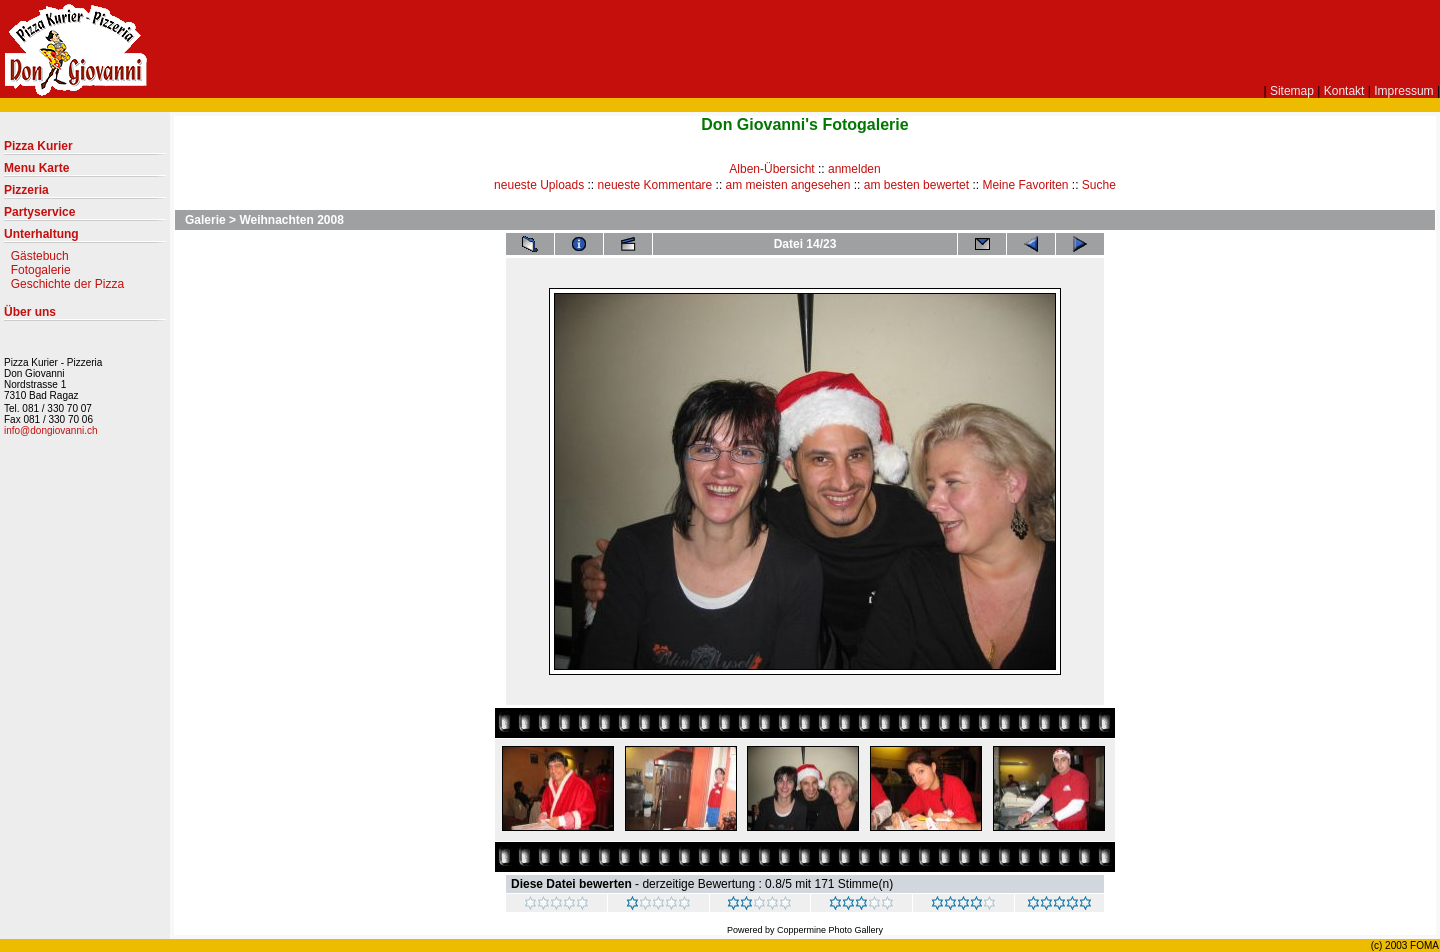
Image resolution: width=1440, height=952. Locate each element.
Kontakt (1344, 91)
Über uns (85, 316)
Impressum (1403, 91)
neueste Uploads (539, 185)
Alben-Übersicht (771, 169)
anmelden (854, 169)
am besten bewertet (916, 185)
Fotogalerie (41, 270)
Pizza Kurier (85, 150)
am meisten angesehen (788, 185)
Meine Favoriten (1025, 185)
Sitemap (1292, 91)
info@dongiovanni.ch (51, 430)
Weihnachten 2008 (291, 220)
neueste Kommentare (655, 185)
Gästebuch (40, 256)
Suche (1099, 185)
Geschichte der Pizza (67, 284)
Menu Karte (85, 172)
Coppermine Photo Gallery (830, 930)
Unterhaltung (85, 238)
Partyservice (85, 216)
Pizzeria (85, 194)
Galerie (205, 220)
